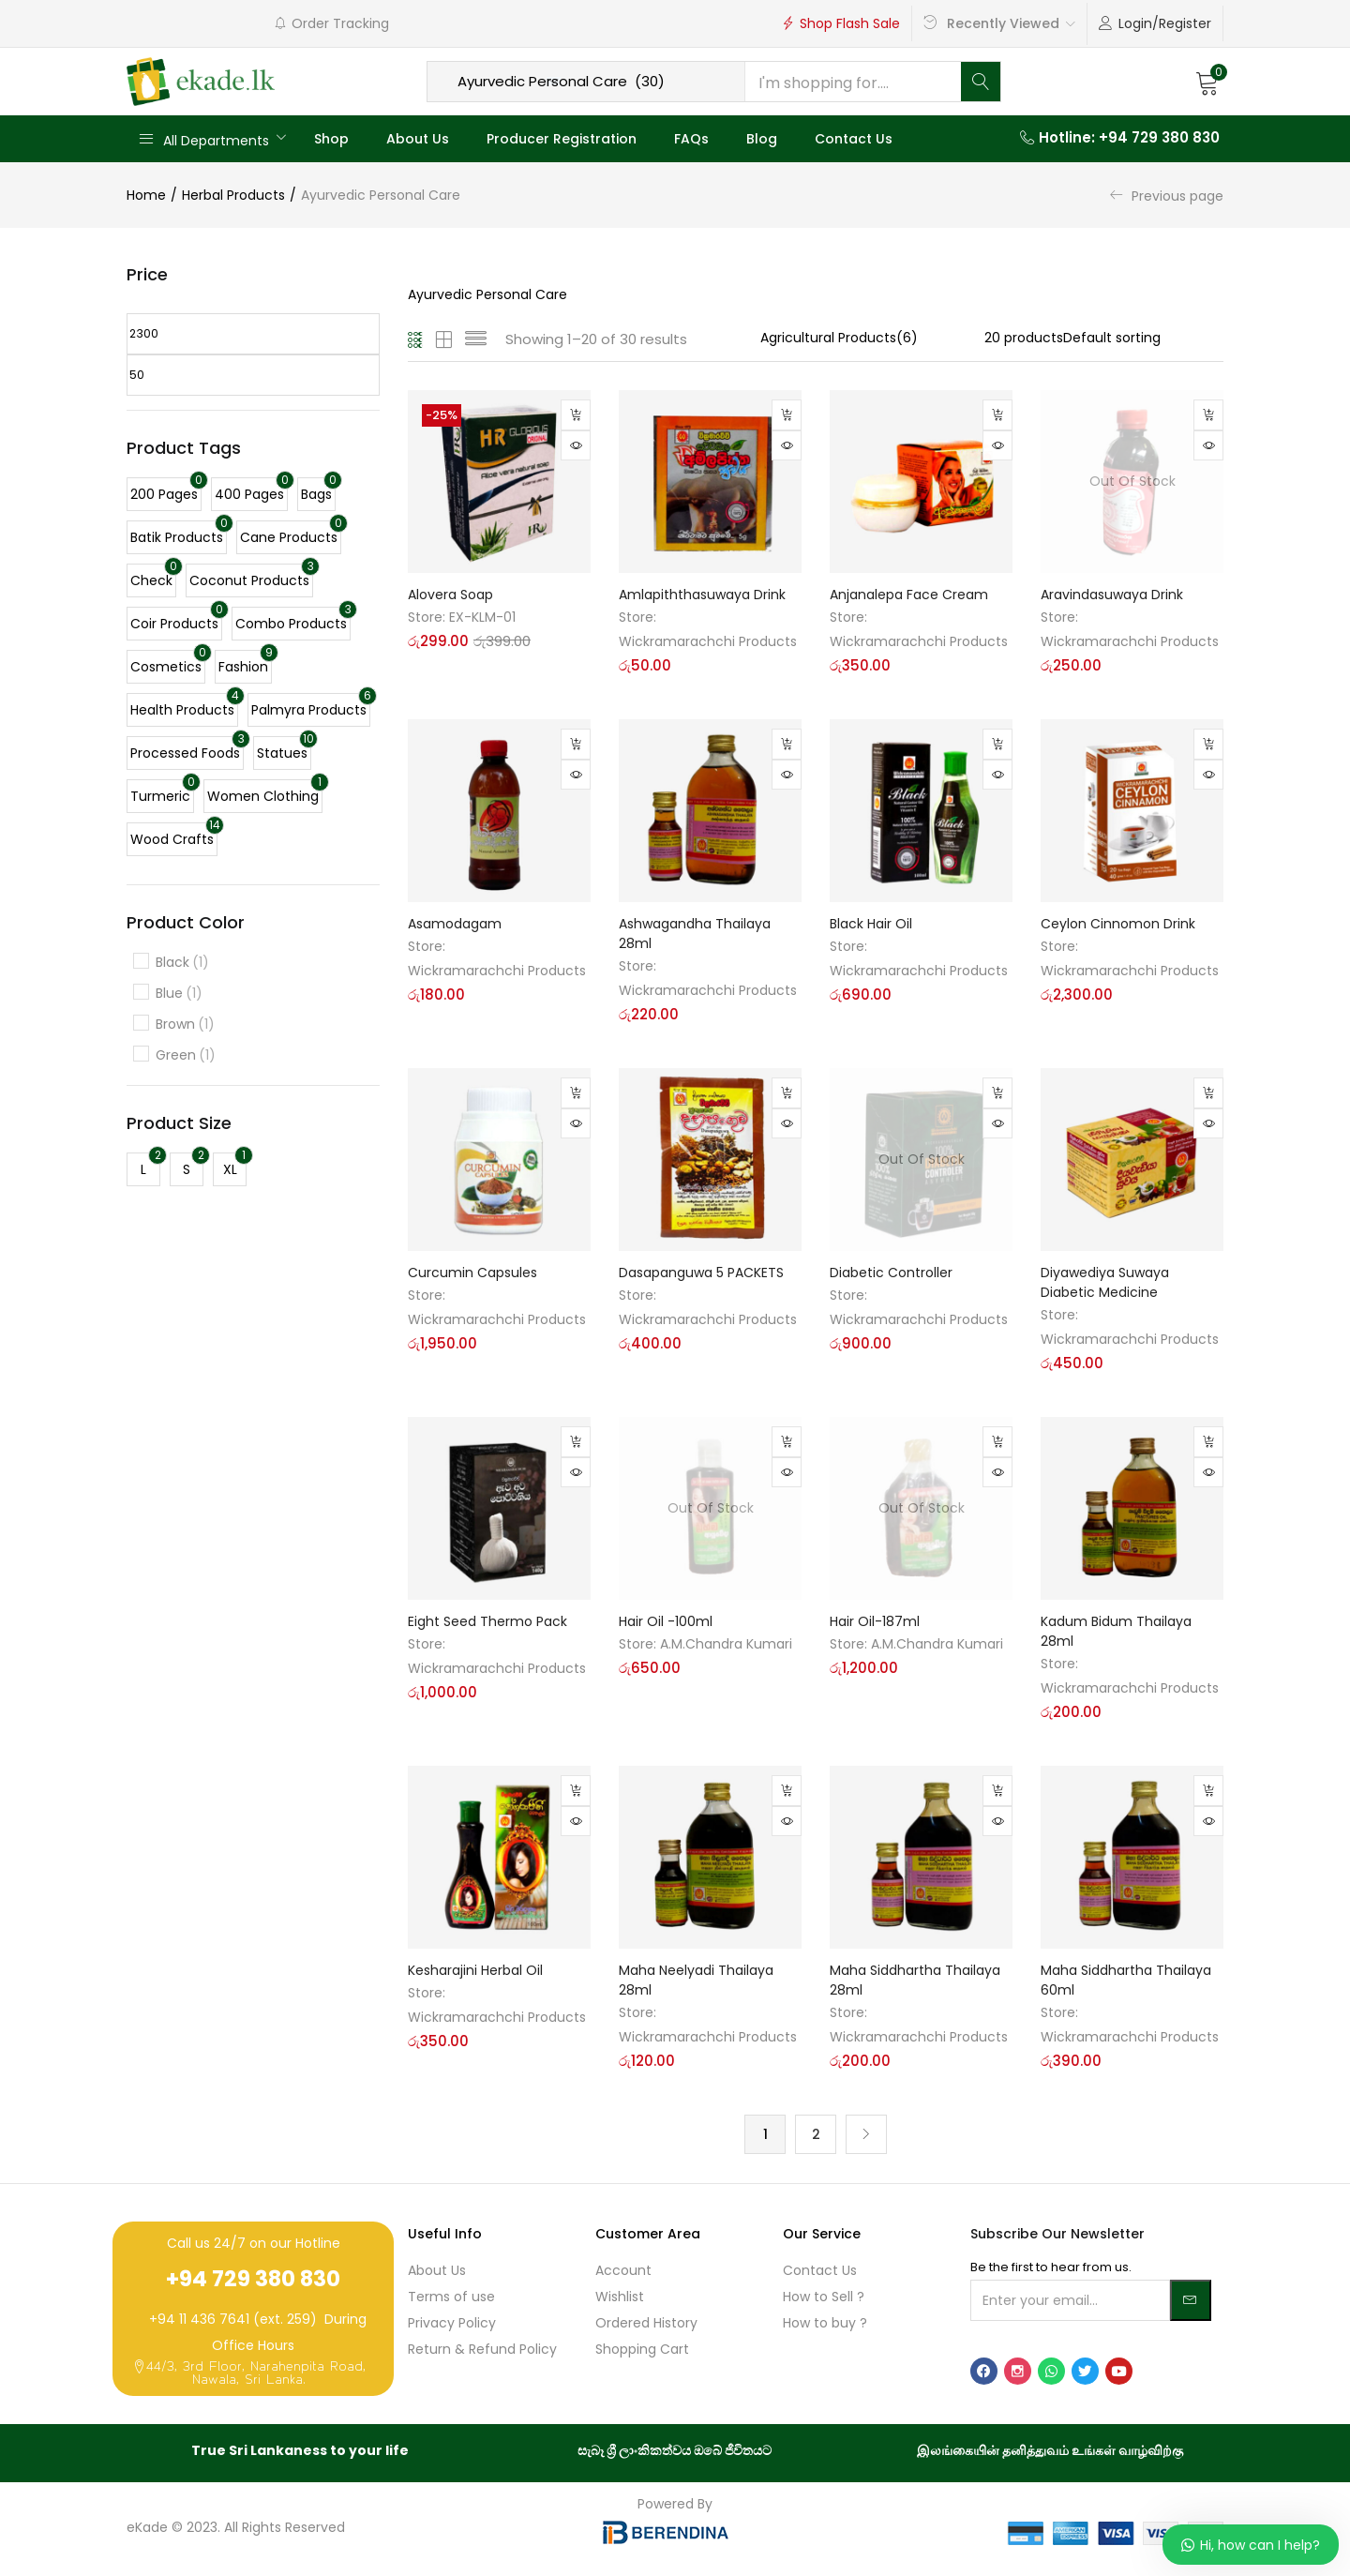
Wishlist (619, 2298)
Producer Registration (562, 138)
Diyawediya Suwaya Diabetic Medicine (1105, 1282)
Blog (761, 138)
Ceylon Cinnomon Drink (1118, 923)
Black (182, 962)
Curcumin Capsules (472, 1272)
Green (186, 1055)
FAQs (691, 138)
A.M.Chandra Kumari (726, 1643)
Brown (185, 1024)
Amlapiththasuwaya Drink (702, 594)
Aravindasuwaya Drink (1112, 594)
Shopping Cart (642, 2351)
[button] (1207, 81)
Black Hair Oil (871, 923)
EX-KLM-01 (482, 617)
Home (146, 195)
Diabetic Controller (891, 1272)
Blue (179, 993)
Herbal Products (233, 195)
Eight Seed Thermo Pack (487, 1621)
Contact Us (853, 138)
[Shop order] (1143, 337)
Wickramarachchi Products (708, 641)
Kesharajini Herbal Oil (475, 1970)
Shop (331, 138)
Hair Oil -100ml (665, 1621)
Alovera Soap (450, 594)
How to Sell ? (823, 2298)
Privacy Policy (452, 2324)
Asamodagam (455, 923)
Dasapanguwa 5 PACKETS (701, 1272)
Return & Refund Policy (482, 2351)
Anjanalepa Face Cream (909, 594)
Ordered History (646, 2324)
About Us (417, 138)
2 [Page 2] (816, 2135)
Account (623, 2272)
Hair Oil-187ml (875, 1621)
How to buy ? (825, 2324)
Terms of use (451, 2298)
